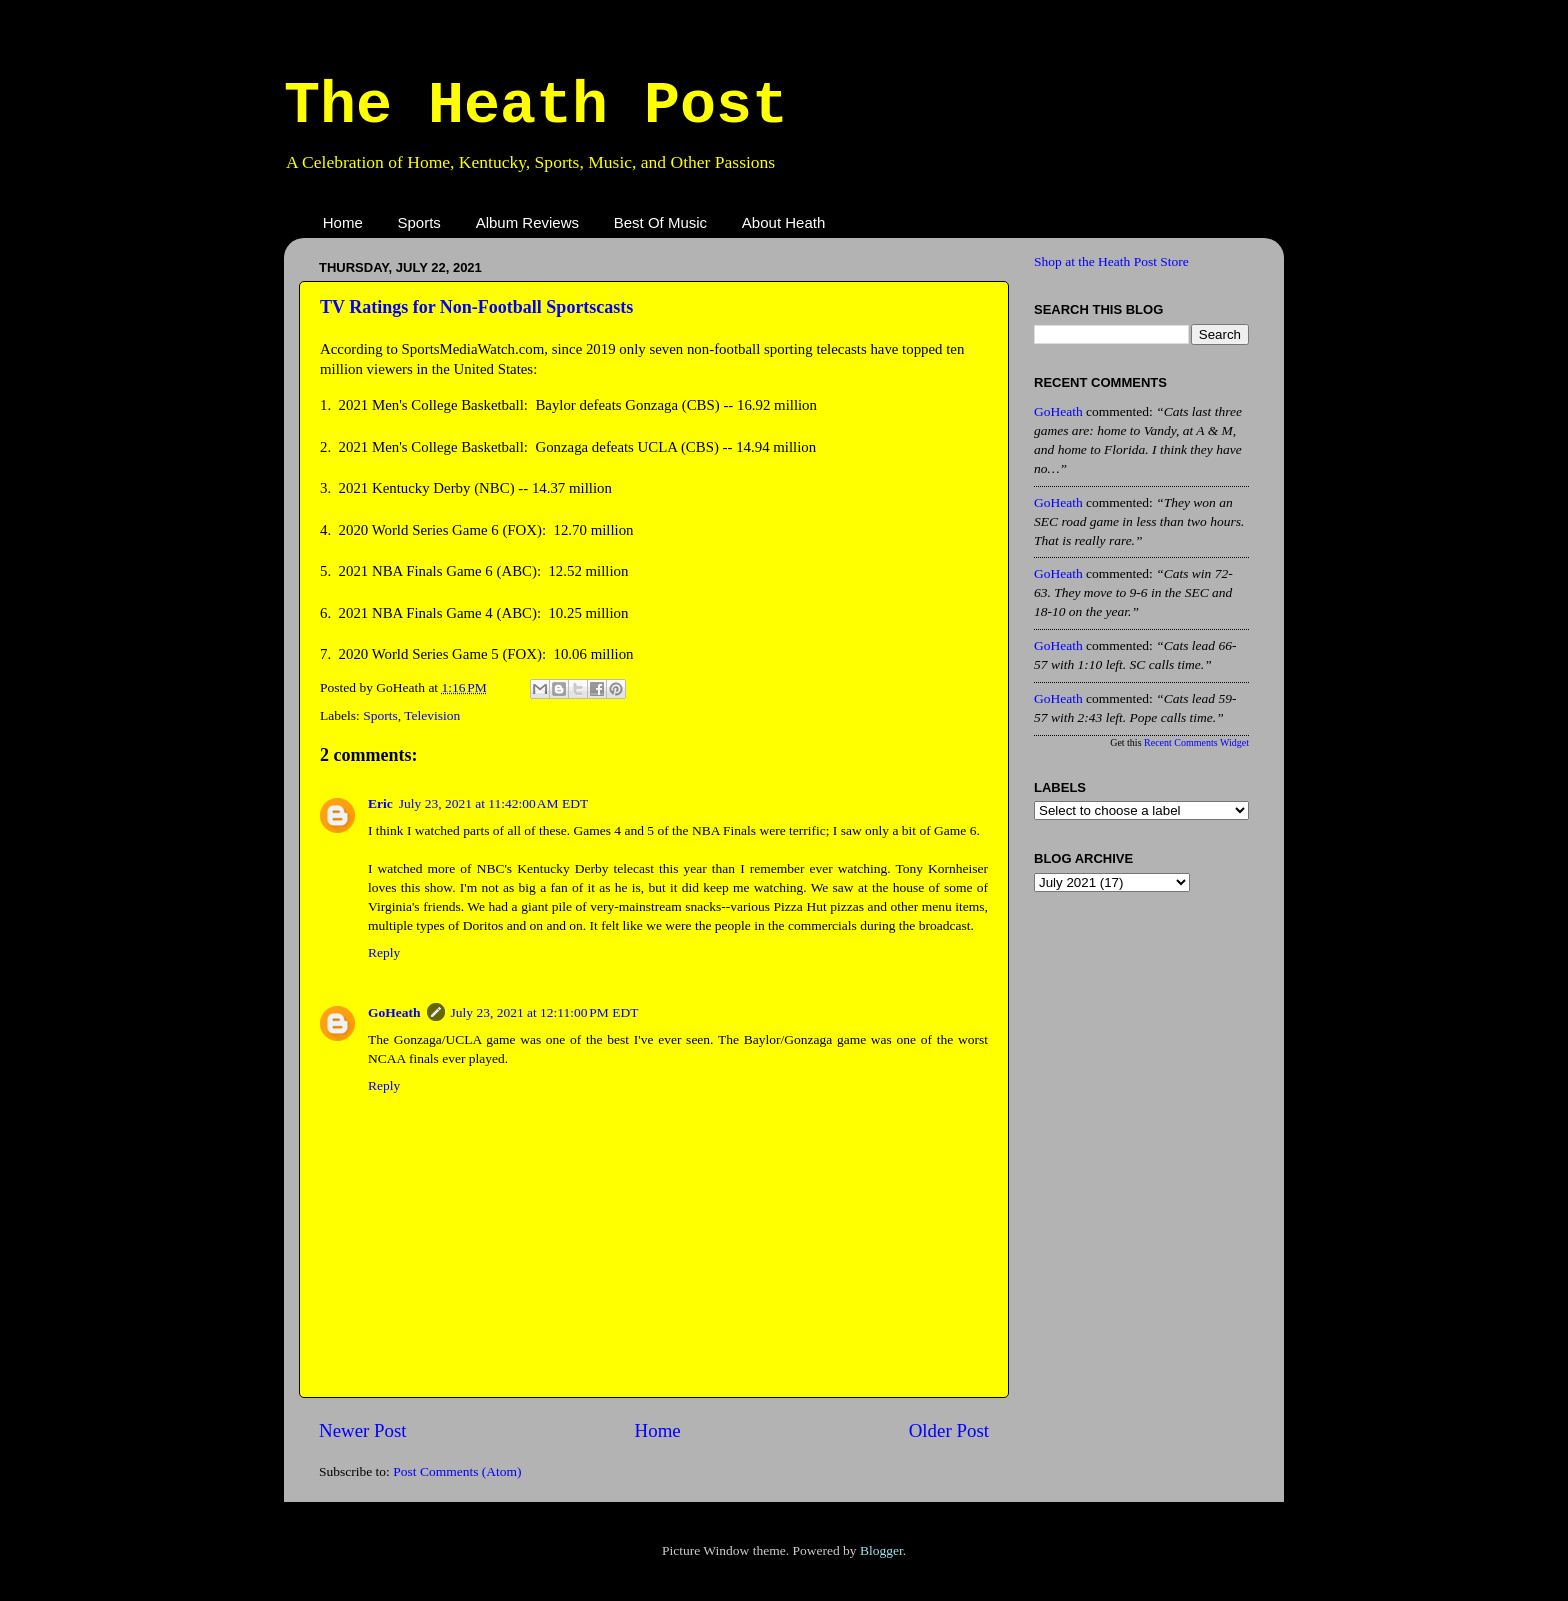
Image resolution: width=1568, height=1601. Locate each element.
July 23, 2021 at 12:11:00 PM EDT (545, 1012)
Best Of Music (660, 222)
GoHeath (394, 1012)
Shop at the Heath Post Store (1111, 261)
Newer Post (363, 1430)
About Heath (783, 222)
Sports (419, 222)
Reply (384, 952)
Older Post (949, 1430)
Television (432, 715)
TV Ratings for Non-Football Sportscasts (476, 307)
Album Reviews (527, 222)
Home (343, 222)
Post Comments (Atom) (457, 1471)
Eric (380, 803)
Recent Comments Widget (1196, 742)
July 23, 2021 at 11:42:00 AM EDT (493, 803)
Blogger (881, 1550)
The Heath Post (536, 106)
